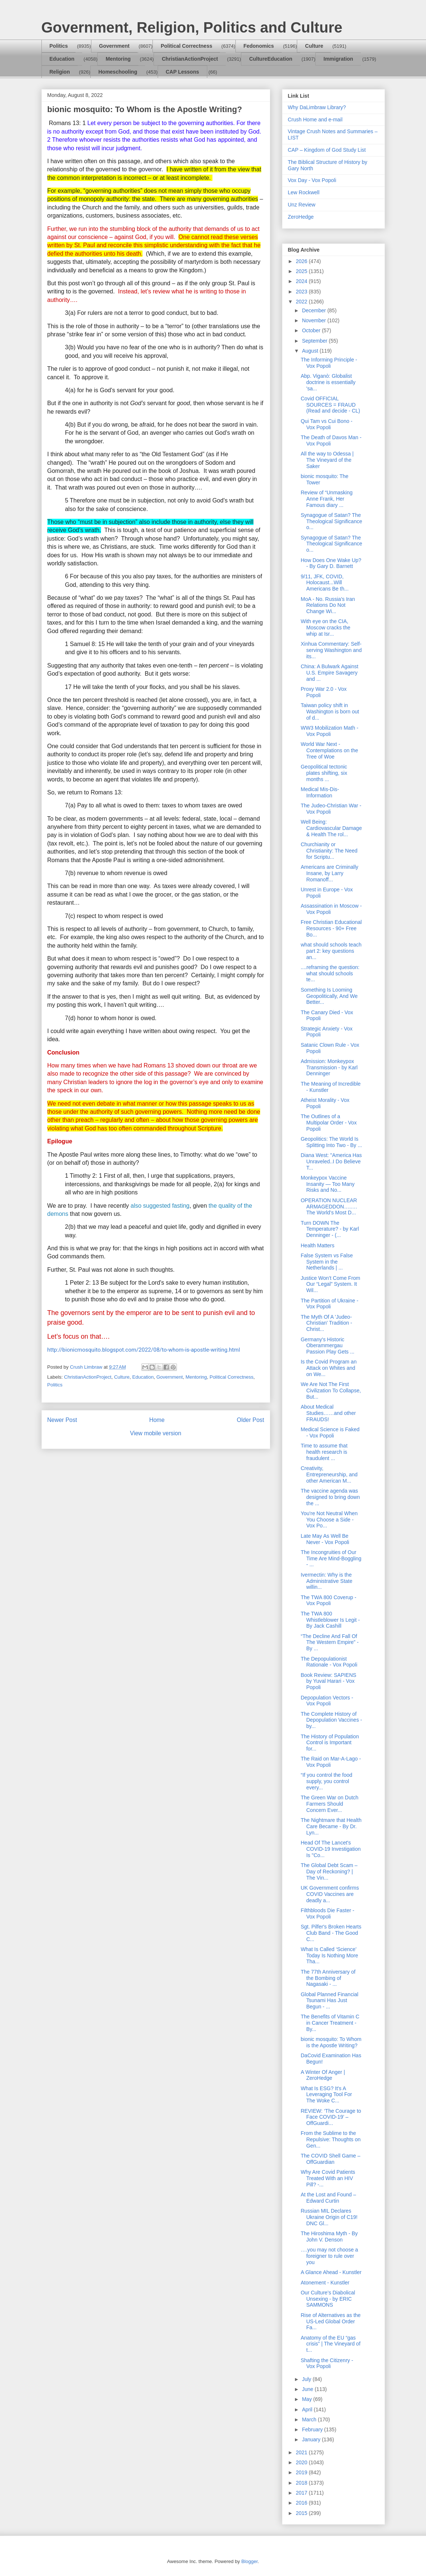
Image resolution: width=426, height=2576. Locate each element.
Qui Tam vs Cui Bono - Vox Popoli (326, 424)
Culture (314, 46)
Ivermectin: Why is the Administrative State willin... (326, 1581)
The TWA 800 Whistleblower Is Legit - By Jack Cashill (330, 1620)
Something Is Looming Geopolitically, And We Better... (329, 996)
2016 (302, 2503)
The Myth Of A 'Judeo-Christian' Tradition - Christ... (326, 1323)
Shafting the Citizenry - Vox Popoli (327, 2363)
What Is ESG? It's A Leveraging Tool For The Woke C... (326, 2094)
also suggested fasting (160, 1206)
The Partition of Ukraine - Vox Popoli (329, 1304)
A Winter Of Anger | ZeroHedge (323, 2075)
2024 (302, 281)
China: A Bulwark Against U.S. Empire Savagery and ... (329, 672)
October (312, 330)
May (307, 2399)
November (314, 320)
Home (157, 1420)
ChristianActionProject (190, 59)
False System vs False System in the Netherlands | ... (327, 1261)
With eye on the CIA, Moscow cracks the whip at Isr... (325, 627)
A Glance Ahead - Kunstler (331, 2272)
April (308, 2409)
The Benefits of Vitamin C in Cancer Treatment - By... (330, 2023)
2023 (302, 292)
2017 (302, 2493)
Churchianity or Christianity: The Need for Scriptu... (329, 850)
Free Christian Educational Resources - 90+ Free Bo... (331, 928)
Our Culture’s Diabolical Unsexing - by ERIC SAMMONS (328, 2299)
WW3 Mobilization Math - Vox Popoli (329, 731)
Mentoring (118, 59)
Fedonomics (259, 46)
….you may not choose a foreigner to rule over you (329, 2256)
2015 (302, 2513)
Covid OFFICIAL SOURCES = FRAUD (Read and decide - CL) (330, 405)
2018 (302, 2483)
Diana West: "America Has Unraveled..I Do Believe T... (331, 1161)
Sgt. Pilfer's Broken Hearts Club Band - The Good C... (331, 1933)
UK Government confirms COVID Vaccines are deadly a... (330, 1894)
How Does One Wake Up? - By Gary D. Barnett (331, 563)
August (310, 351)
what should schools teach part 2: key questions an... (331, 951)
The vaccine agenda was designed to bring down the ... (330, 1497)
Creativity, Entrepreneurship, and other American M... (329, 1474)
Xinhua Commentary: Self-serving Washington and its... (331, 650)
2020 (302, 2462)
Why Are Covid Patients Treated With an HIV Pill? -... (328, 2178)
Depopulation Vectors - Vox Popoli (327, 1701)
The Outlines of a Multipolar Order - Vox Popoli (328, 1122)
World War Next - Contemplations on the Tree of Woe (329, 750)
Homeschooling (117, 72)
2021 (302, 2452)
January (312, 2439)
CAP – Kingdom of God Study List (327, 150)
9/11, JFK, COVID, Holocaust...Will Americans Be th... (324, 583)
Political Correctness (186, 46)
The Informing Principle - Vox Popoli (329, 363)
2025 (302, 271)
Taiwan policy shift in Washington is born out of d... (330, 711)
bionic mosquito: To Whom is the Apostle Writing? (331, 2042)
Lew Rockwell (304, 192)
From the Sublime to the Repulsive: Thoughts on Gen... (330, 2139)
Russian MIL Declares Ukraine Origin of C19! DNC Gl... (329, 2217)
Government (114, 46)
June (308, 2389)
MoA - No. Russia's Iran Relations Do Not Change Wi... (328, 605)
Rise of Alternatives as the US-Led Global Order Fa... (330, 2321)
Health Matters (317, 1245)
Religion (60, 72)
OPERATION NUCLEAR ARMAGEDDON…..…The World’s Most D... (329, 1206)
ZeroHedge (301, 217)
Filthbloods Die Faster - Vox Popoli (327, 1913)
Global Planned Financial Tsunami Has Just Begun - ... (329, 2000)
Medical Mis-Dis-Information (320, 792)
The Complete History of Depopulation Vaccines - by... (331, 1720)
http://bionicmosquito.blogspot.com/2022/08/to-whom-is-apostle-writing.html (143, 1349)
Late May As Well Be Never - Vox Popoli (325, 1539)
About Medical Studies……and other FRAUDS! (328, 1413)
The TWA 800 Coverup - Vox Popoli (328, 1600)
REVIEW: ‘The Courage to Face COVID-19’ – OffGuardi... (331, 2117)
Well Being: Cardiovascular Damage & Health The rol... (331, 828)
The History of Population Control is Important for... (330, 1742)
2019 (302, 2472)
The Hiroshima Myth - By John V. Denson (329, 2236)
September (315, 341)
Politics (59, 46)
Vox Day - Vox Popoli (312, 180)
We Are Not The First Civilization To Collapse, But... (331, 1390)
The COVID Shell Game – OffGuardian (330, 2159)
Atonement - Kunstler (325, 2283)
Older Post (250, 1420)
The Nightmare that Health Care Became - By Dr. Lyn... (331, 1826)
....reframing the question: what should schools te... (330, 973)
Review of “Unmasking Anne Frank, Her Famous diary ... (326, 499)
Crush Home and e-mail (315, 119)
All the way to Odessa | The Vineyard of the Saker (327, 460)
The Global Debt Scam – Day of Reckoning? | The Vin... (329, 1871)
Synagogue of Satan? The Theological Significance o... (331, 521)
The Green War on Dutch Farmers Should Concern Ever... (329, 1804)
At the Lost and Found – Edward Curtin (328, 2198)
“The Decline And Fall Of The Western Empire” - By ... (329, 1642)
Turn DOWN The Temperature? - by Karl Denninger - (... (330, 1229)
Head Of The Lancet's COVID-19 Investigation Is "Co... (330, 1849)
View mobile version (155, 1433)
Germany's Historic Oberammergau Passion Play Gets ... (327, 1345)
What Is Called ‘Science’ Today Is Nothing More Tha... (329, 1955)
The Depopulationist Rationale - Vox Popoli (329, 1662)
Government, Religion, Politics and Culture (191, 27)
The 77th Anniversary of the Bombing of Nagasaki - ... (328, 1978)
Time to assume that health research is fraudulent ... (324, 1452)
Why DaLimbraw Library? (317, 107)
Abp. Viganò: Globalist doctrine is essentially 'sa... (328, 382)
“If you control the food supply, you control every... (326, 1781)
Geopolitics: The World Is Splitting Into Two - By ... (331, 1142)
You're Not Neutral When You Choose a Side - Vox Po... (329, 1519)
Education (62, 59)
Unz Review (302, 205)
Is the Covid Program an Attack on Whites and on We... (328, 1368)
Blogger (249, 2561)
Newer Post (62, 1420)
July (307, 2379)
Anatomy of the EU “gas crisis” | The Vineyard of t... (330, 2344)
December (314, 310)
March (310, 2419)
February (313, 2429)
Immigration (338, 59)
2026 (302, 261)
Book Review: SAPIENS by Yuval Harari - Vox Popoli (328, 1681)
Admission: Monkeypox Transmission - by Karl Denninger (329, 1067)
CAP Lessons (182, 72)
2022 (302, 302)
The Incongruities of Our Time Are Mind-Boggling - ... (331, 1558)
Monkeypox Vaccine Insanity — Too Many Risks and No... (327, 1184)
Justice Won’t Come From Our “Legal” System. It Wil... (330, 1284)
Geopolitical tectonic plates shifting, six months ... (324, 773)
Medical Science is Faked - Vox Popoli (330, 1432)
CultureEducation (270, 59)
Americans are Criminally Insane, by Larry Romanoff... (329, 873)
